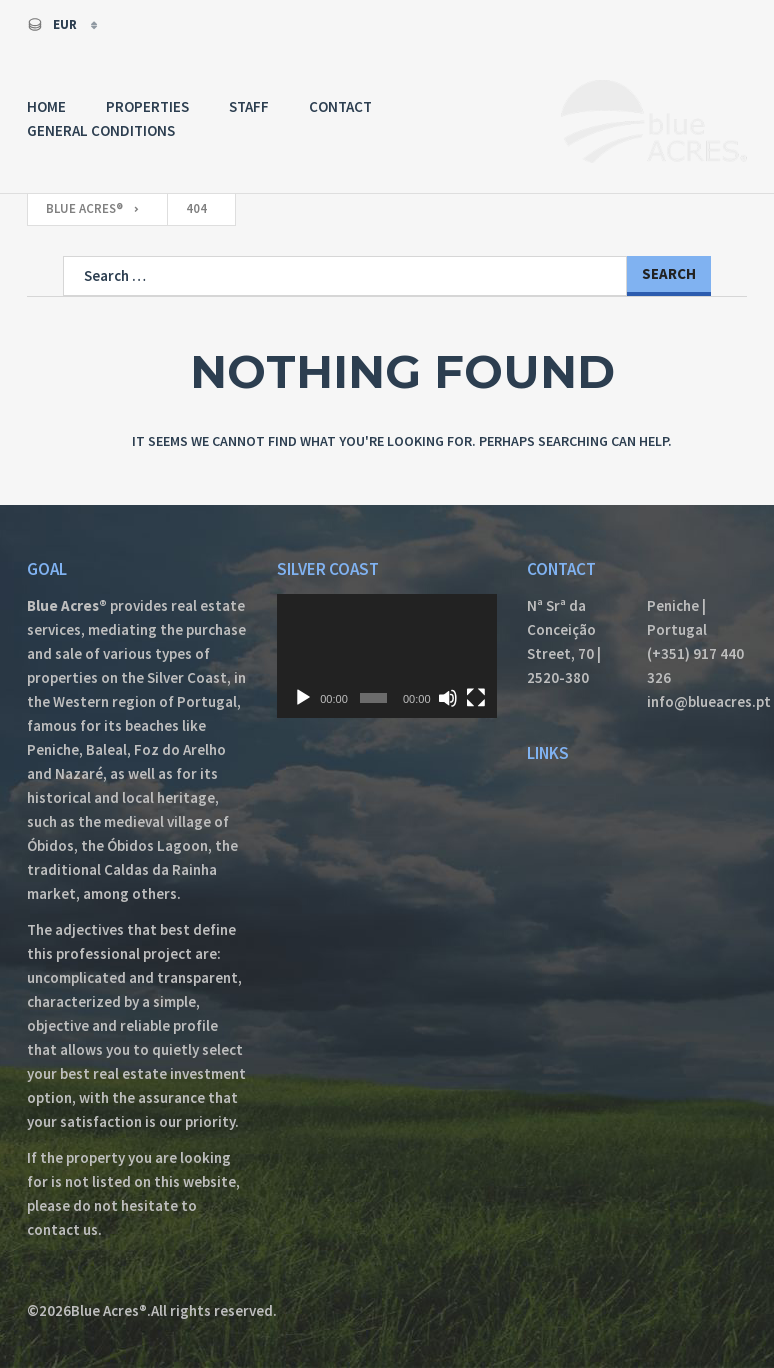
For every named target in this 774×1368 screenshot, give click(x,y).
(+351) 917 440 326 (695, 665)
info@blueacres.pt (697, 701)
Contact (340, 106)
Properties (147, 106)
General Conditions (101, 130)
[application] (387, 656)
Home (46, 106)
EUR (53, 24)
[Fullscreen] (476, 698)
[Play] (303, 698)
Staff (249, 106)
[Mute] (448, 698)
